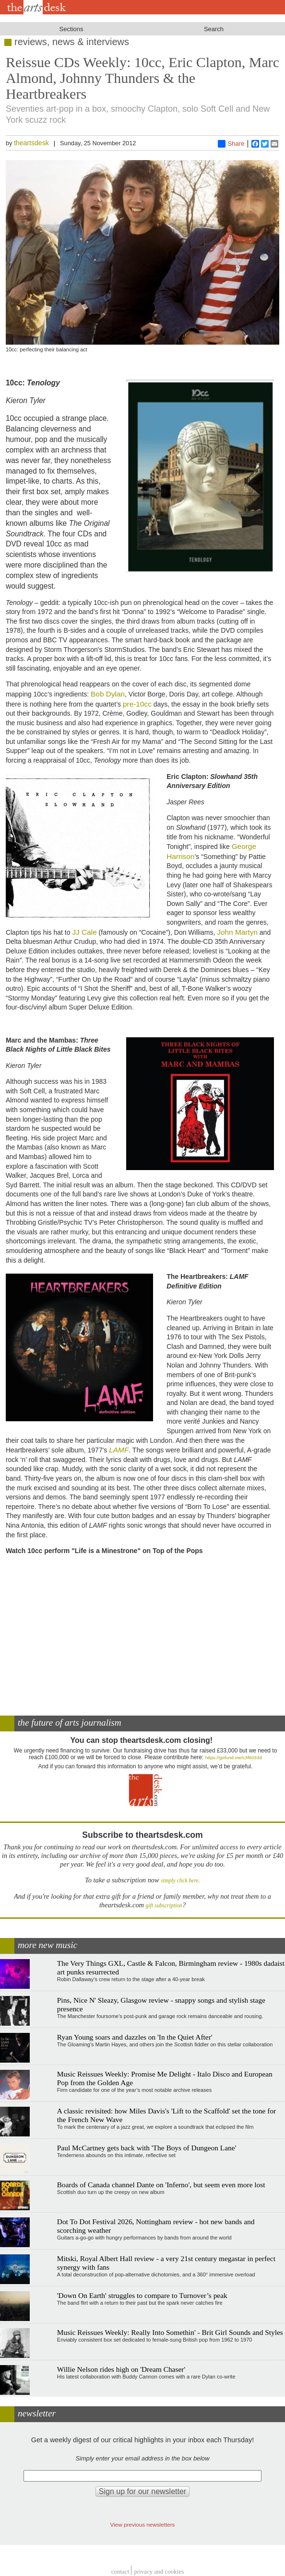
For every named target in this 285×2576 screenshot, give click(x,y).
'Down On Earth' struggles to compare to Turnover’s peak (142, 2295)
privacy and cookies (159, 2571)
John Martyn (237, 932)
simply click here (180, 1881)
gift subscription (164, 1906)
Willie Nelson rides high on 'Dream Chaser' (121, 2369)
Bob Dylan (108, 694)
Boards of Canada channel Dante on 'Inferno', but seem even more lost (161, 2185)
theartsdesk (31, 143)
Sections (71, 29)
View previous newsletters (142, 2524)
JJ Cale (84, 932)
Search (214, 29)
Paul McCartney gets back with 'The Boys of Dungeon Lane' (147, 2148)
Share (231, 144)
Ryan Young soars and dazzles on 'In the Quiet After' (135, 2037)
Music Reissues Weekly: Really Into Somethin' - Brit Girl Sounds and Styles (170, 2332)
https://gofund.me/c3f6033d (233, 1757)
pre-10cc (137, 704)
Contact (120, 2571)
